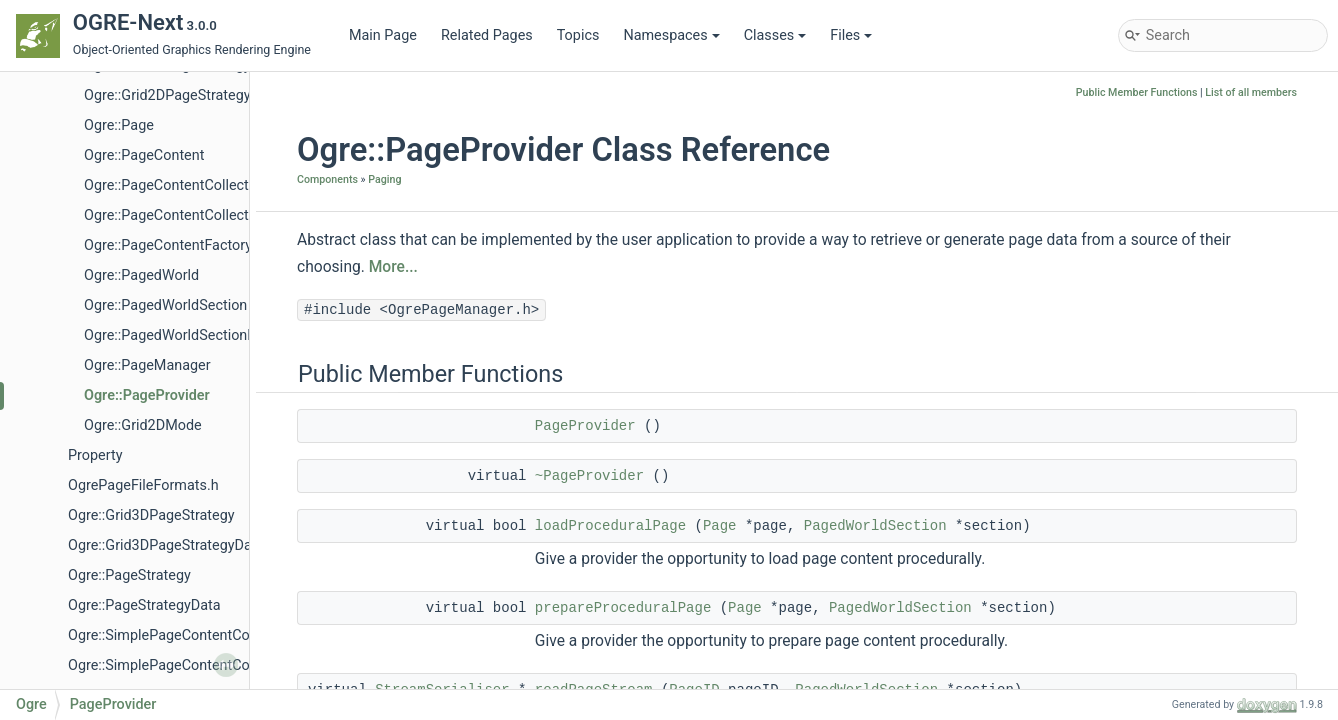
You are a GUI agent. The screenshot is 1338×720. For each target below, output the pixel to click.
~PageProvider (589, 476)
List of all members (1251, 92)
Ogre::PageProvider (147, 395)
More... (393, 267)
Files (851, 35)
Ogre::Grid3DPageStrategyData (166, 545)
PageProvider (585, 426)
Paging (384, 179)
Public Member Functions (1137, 92)
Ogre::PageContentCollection (176, 185)
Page (720, 526)
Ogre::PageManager (147, 365)
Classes (775, 35)
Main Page (383, 35)
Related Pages (487, 35)
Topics (578, 35)
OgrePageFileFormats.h (143, 485)
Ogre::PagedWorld (141, 275)
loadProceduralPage (610, 526)
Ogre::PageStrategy (129, 575)
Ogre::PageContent (144, 155)
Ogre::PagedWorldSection (165, 305)
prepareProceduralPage (623, 608)
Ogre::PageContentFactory (168, 245)
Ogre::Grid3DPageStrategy (151, 515)
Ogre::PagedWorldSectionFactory (189, 335)
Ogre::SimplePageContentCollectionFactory (206, 665)
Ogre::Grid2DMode (143, 425)
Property (95, 455)
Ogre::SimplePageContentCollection (182, 635)
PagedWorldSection (875, 526)
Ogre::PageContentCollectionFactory (200, 215)
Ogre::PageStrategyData (144, 605)
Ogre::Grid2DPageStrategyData (182, 95)
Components (327, 179)
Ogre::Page (119, 125)
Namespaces (671, 35)
